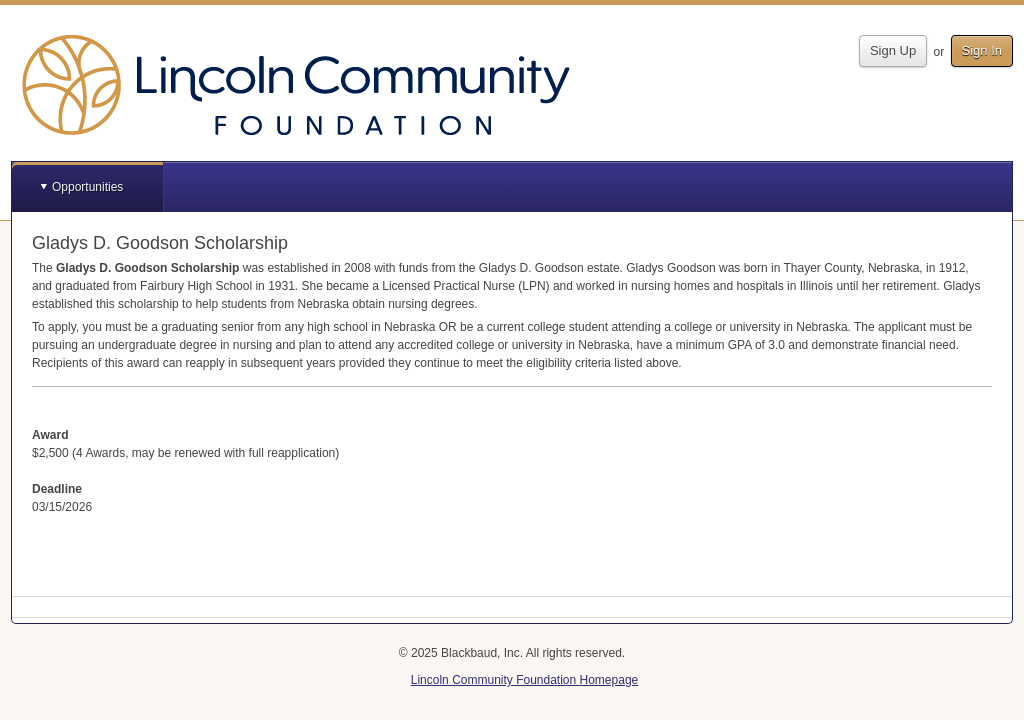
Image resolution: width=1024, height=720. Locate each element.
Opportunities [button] (87, 187)
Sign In (982, 50)
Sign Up (893, 50)
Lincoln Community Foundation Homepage (524, 680)
